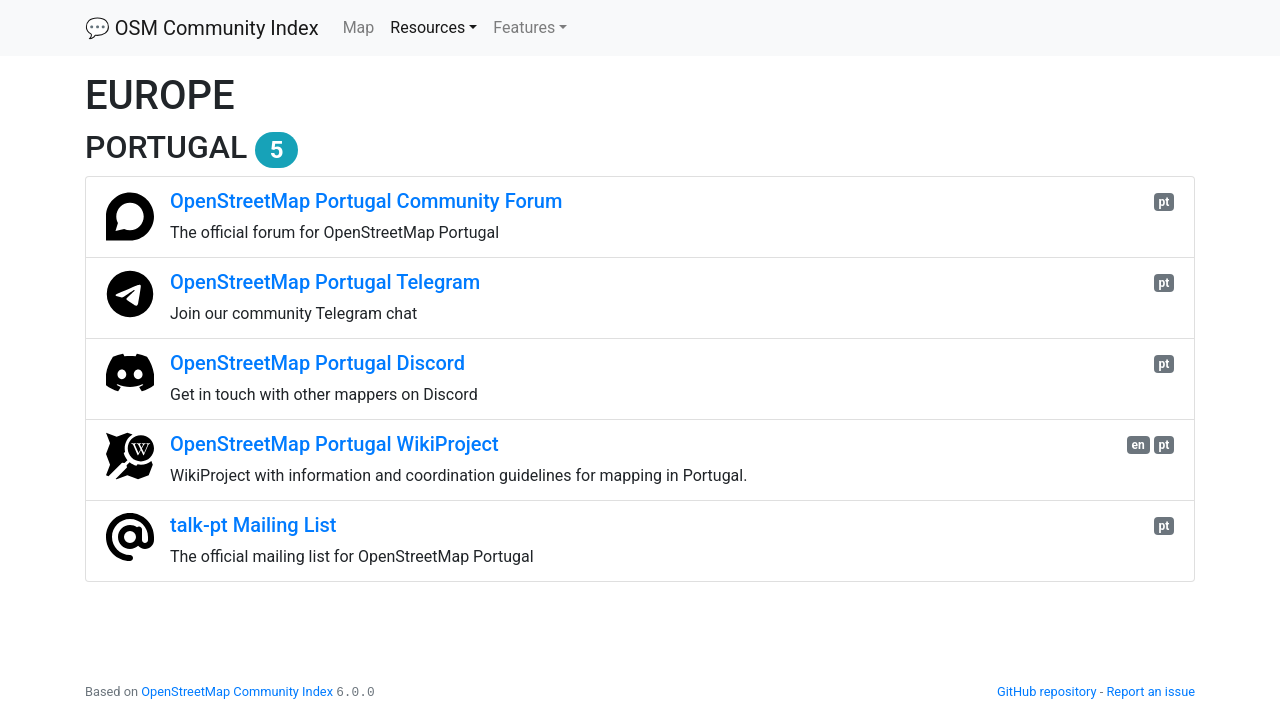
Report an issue (1150, 691)
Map (363, 26)
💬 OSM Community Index (202, 28)
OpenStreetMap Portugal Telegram (325, 282)
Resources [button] (427, 27)
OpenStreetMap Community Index (237, 691)
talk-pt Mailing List (253, 525)
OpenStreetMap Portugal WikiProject (334, 444)
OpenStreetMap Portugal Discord (317, 363)
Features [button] (524, 27)
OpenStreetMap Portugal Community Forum (366, 201)
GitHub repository (1047, 691)
